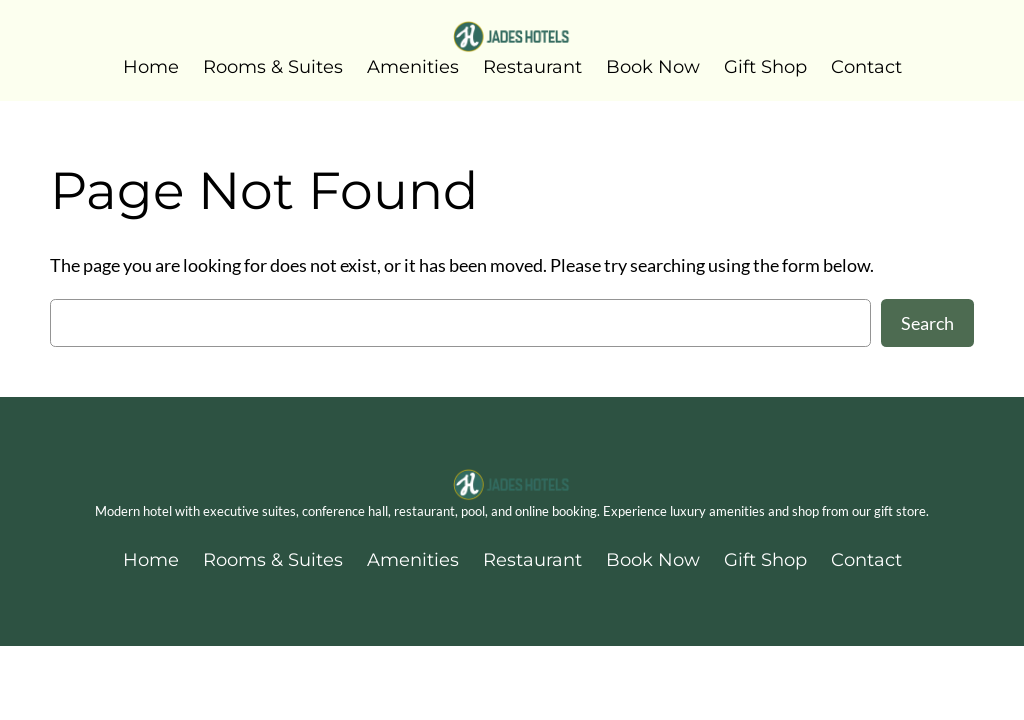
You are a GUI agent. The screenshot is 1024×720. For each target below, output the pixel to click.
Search (927, 323)
